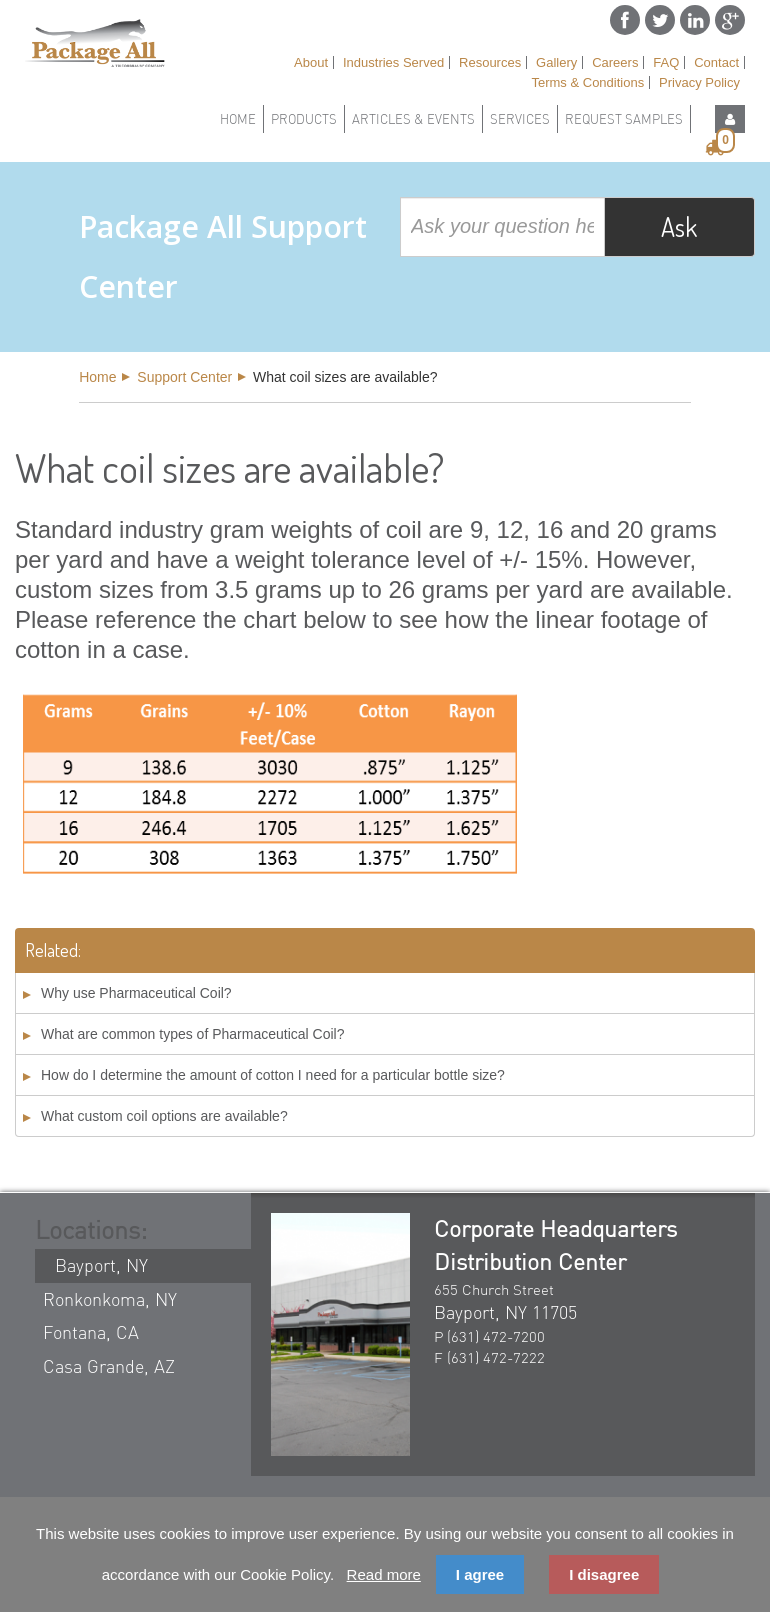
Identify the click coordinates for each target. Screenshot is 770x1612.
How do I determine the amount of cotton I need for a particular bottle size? (273, 1075)
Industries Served (393, 62)
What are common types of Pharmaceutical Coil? (192, 1034)
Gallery (556, 62)
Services (520, 119)
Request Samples (624, 119)
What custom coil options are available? (164, 1116)
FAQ (666, 62)
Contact (716, 62)
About (311, 62)
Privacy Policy (699, 82)
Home (238, 119)
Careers (615, 62)
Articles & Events (413, 119)
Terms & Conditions (587, 82)
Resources (490, 62)
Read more (384, 1574)
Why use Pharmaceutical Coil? (136, 993)
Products (304, 119)
